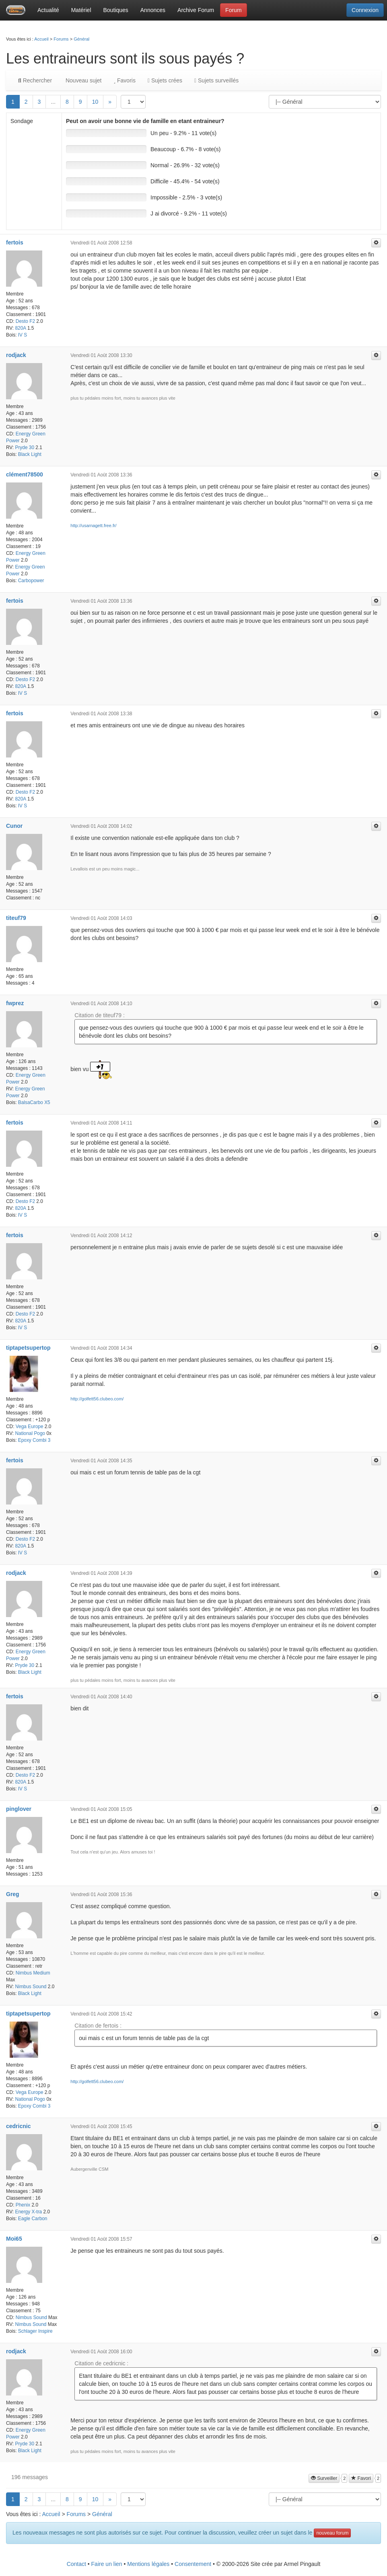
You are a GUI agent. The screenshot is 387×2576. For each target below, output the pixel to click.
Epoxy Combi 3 (34, 1440)
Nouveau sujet (82, 80)
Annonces (152, 10)
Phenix (23, 2205)
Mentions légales (148, 2564)
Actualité (48, 10)
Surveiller (324, 2478)
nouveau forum (332, 2533)
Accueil (41, 39)
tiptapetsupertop (28, 1347)
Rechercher (35, 80)
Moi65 (14, 2238)
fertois (14, 242)
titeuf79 (16, 918)
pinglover (18, 1809)
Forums (61, 39)
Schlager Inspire (35, 2331)
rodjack (16, 355)
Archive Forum (195, 10)
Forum (233, 10)
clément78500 (24, 474)
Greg (12, 1894)
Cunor (14, 826)
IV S (22, 335)
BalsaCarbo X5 (34, 1102)
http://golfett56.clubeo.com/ (97, 1398)
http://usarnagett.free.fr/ (93, 525)
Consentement (193, 2564)
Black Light (29, 454)
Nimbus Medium (33, 1973)
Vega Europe (29, 1426)
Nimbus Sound (30, 1986)
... (53, 102)
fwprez (15, 1003)
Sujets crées (165, 80)
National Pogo (30, 1433)
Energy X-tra (28, 2212)
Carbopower (31, 580)
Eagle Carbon (32, 2218)
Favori (361, 2478)
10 (95, 102)
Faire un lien (106, 2564)
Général (81, 39)
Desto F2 (25, 321)
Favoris (124, 80)
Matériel (81, 10)
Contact (76, 2564)
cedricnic (18, 2126)
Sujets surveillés (216, 80)
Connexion (365, 10)
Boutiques (115, 10)
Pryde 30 (24, 447)
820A (20, 328)
